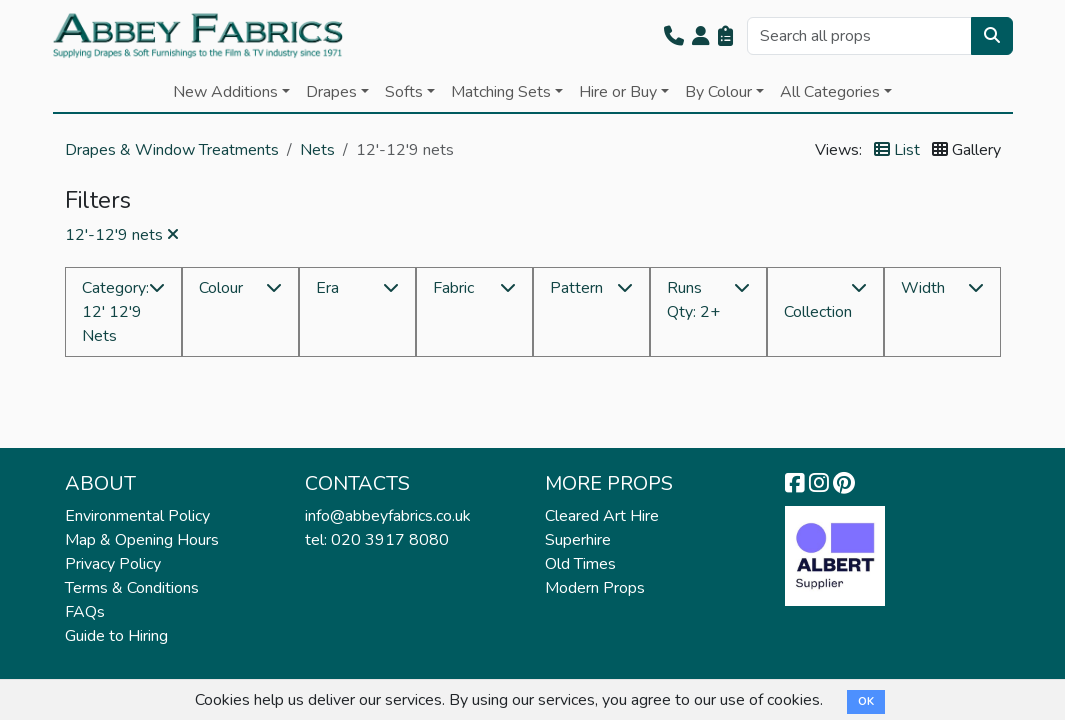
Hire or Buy (618, 92)
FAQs (85, 612)
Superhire (578, 540)
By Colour (718, 92)
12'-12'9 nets (122, 235)
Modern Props (595, 588)
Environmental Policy (137, 516)
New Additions (225, 92)
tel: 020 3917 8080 (377, 540)
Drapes (331, 92)
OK (866, 701)
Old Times (580, 564)
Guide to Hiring (116, 636)
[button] (674, 36)
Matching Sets (501, 92)
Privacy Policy (113, 564)
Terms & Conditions (132, 588)
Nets (317, 150)
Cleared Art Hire (602, 516)
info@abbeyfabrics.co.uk (388, 516)
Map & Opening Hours (142, 540)
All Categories (830, 92)
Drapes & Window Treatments (172, 150)
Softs (404, 92)
